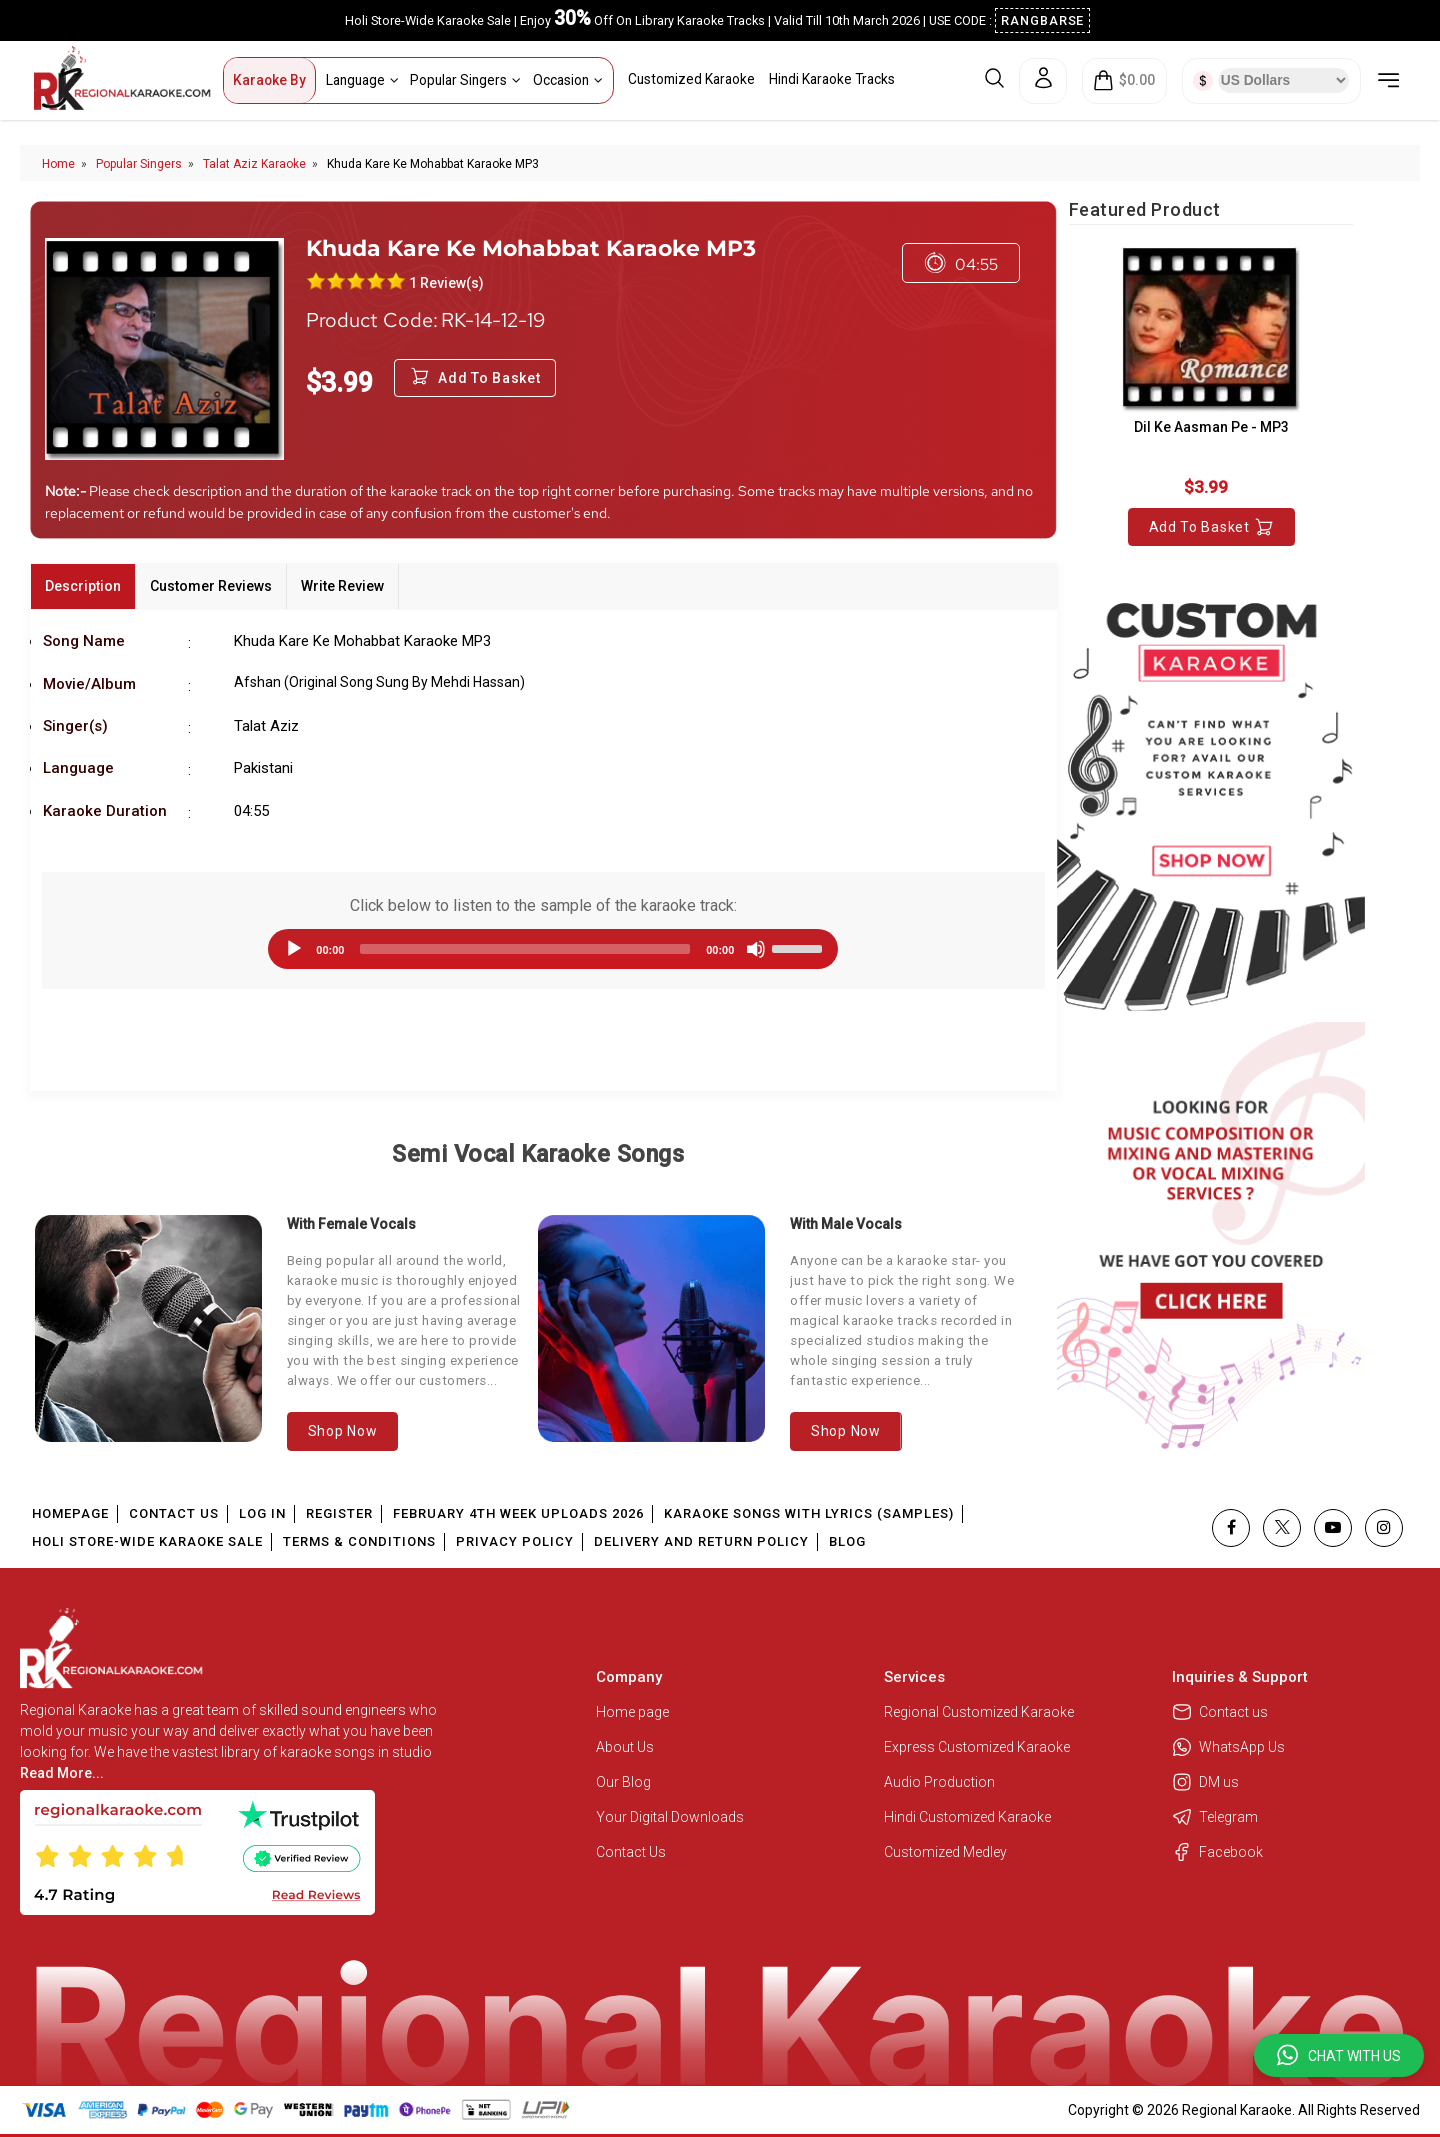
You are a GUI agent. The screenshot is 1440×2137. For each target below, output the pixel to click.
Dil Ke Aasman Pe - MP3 (1211, 427)
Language (362, 80)
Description (83, 586)
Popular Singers (465, 80)
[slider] (525, 949)
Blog (847, 1541)
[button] (1339, 2055)
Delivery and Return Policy (701, 1541)
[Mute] (756, 949)
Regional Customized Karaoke (980, 1712)
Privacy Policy (515, 1541)
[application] (543, 949)
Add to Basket (1211, 527)
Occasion (568, 80)
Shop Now (343, 1431)
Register (339, 1513)
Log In (262, 1513)
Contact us (1220, 1712)
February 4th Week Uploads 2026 (518, 1513)
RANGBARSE (1043, 20)
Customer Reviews (211, 586)
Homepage (70, 1513)
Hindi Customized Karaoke (969, 1817)
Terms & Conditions (359, 1541)
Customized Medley (947, 1852)
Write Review (342, 586)
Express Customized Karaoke (978, 1747)
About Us (625, 1747)
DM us (1205, 1782)
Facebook (1217, 1852)
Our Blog (623, 1782)
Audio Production (939, 1782)
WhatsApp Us (1228, 1747)
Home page (632, 1712)
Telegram (1215, 1817)
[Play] (294, 949)
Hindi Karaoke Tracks (832, 79)
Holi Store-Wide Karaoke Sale (147, 1541)
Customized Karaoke (691, 79)
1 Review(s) (446, 283)
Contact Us (174, 1513)
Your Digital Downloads (670, 1817)
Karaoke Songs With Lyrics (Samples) (809, 1513)
